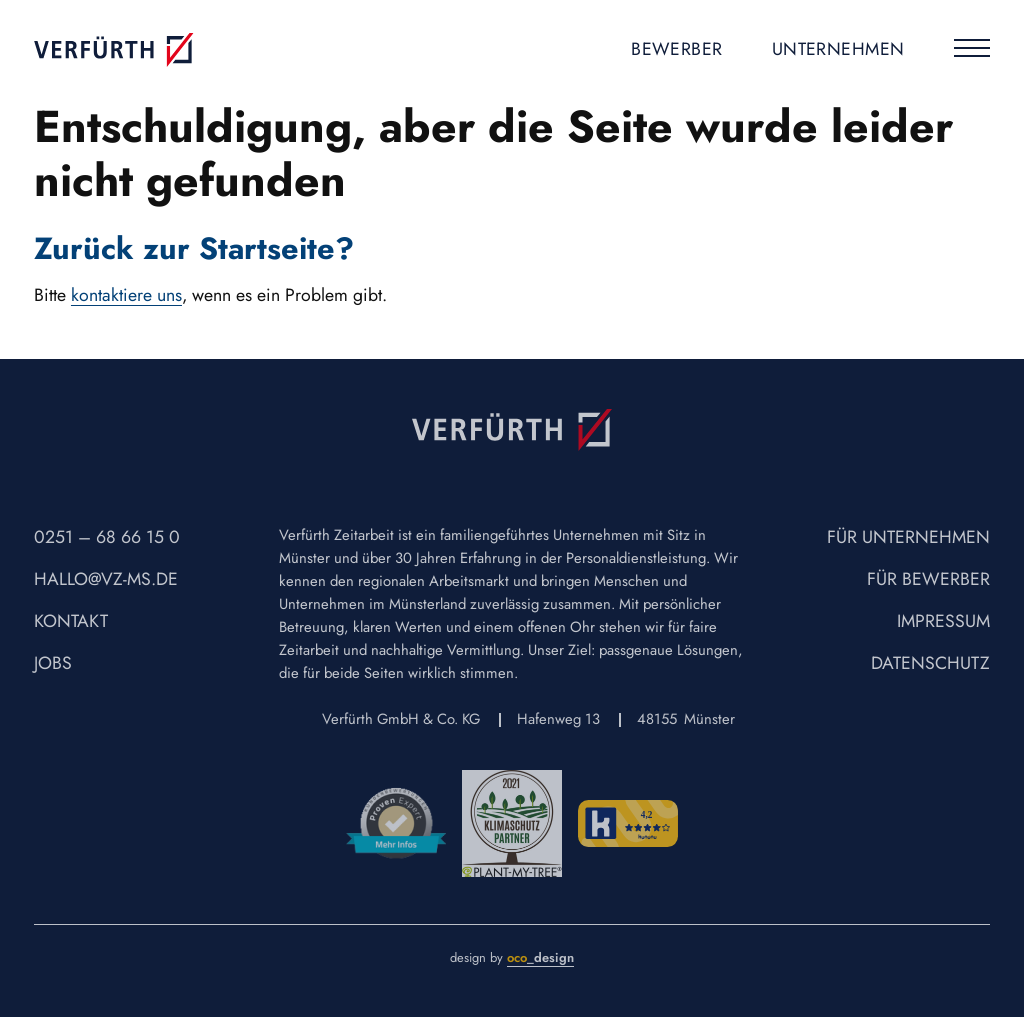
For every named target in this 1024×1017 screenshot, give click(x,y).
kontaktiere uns (126, 295)
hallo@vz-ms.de (106, 579)
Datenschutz (930, 663)
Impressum (943, 621)
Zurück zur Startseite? (194, 248)
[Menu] (972, 51)
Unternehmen (838, 49)
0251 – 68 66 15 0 (107, 537)
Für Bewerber (928, 579)
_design (540, 957)
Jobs (53, 663)
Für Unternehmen (908, 537)
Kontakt (71, 621)
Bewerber (677, 49)
